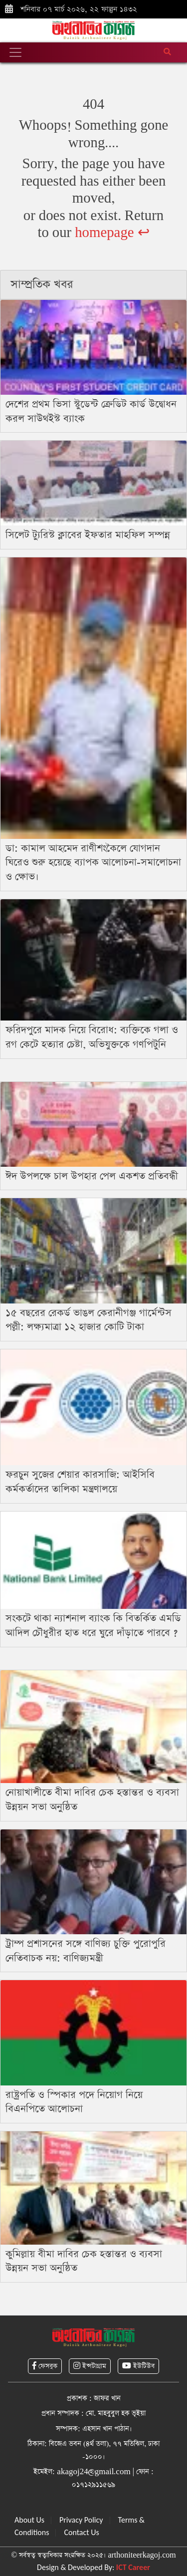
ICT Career (133, 2567)
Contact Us (81, 2532)
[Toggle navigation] (15, 52)
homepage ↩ (112, 233)
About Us (29, 2520)
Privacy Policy (81, 2520)
